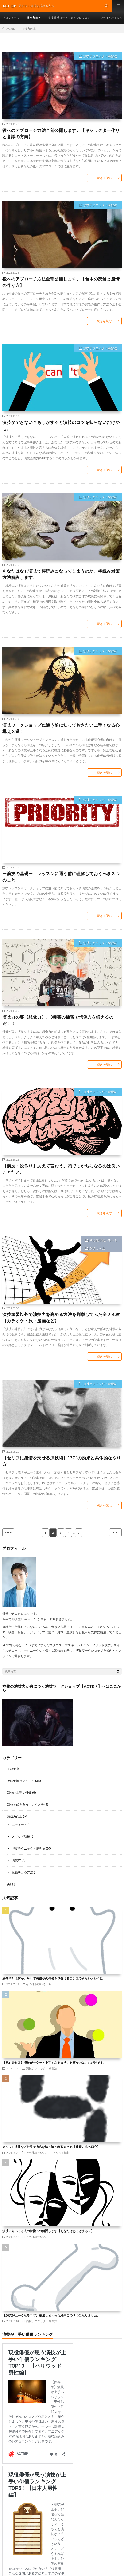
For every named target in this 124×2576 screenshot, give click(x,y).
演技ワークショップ (89, 1650)
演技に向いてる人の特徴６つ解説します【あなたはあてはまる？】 (48, 2231)
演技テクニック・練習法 (100, 56)
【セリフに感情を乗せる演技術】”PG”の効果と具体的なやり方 (61, 1461)
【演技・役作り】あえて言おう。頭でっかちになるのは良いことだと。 (61, 1169)
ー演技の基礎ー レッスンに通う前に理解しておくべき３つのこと (61, 876)
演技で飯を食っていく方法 (25, 1804)
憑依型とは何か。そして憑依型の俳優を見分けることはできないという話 (52, 1978)
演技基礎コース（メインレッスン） (70, 18)
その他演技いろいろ (103, 1240)
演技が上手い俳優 (19, 1792)
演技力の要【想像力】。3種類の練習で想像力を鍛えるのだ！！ (57, 1020)
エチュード (19, 1825)
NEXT (115, 1532)
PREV (8, 1532)
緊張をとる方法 (22, 1872)
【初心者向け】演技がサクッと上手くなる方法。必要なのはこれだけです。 (54, 2062)
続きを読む (104, 178)
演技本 (16, 1860)
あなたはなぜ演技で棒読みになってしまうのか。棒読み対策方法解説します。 (61, 574)
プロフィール (10, 18)
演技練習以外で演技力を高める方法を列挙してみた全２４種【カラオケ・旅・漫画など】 (61, 1317)
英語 (10, 1884)
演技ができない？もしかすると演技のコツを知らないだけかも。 (61, 425)
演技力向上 (34, 18)
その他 (11, 1769)
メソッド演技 (21, 1836)
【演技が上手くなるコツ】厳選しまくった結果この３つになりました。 (51, 2315)
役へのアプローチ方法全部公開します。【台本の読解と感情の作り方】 (61, 282)
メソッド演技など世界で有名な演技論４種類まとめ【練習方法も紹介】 (51, 2147)
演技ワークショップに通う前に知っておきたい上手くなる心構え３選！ (61, 728)
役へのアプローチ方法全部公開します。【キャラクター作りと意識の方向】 (61, 133)
